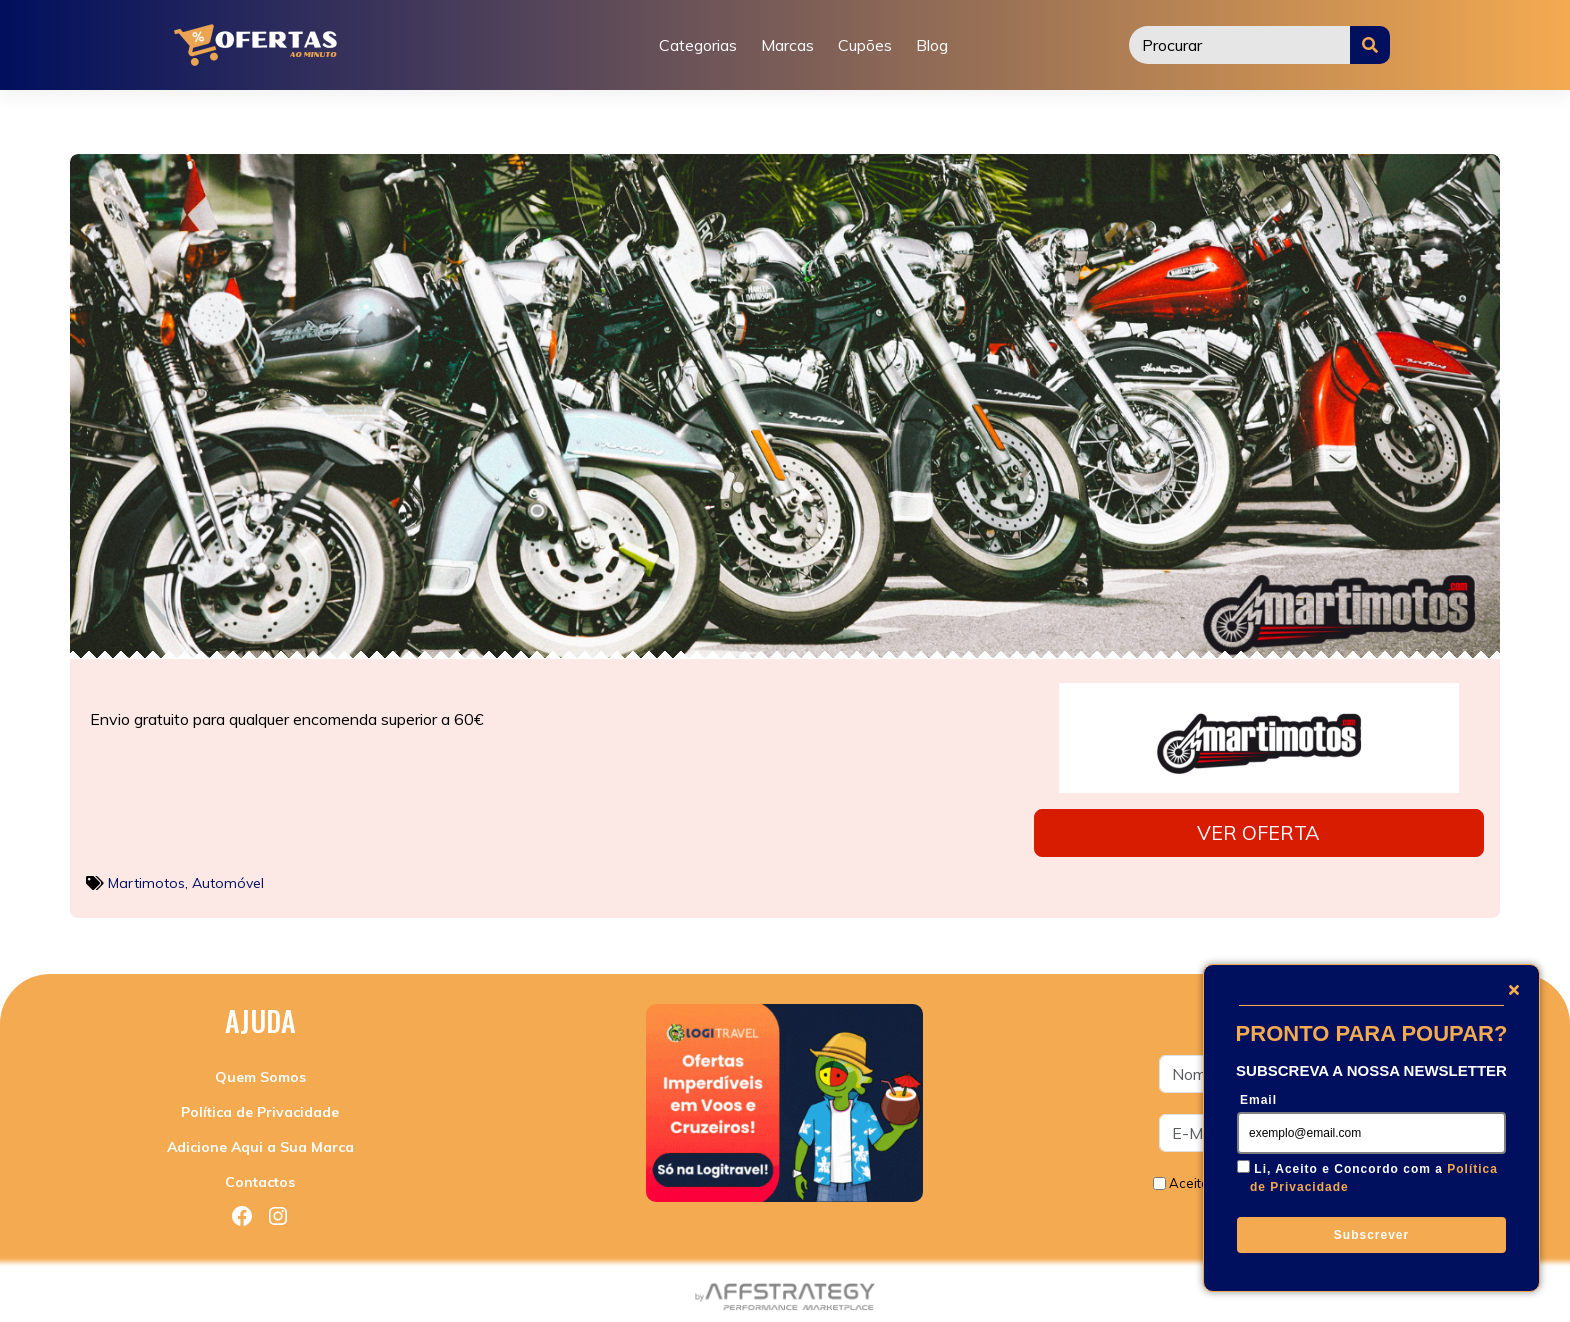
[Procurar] (1240, 45)
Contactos (260, 1177)
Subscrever (1371, 1235)
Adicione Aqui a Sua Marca (260, 1142)
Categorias (698, 45)
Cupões (865, 45)
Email (1258, 1100)
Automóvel (228, 877)
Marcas (787, 45)
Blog (932, 45)
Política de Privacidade (260, 1107)
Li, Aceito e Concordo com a (1374, 1178)
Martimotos (146, 877)
